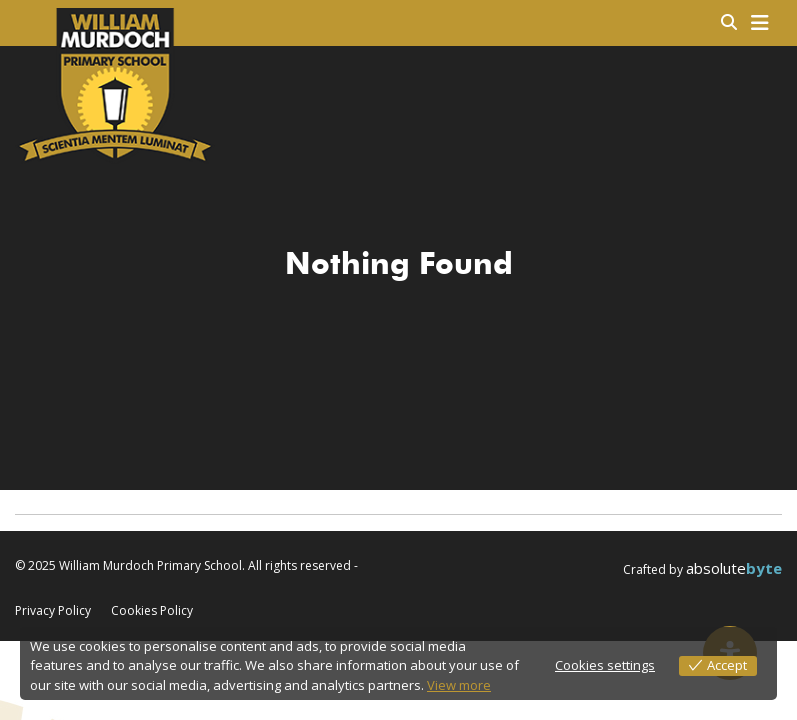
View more (459, 685)
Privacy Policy (53, 611)
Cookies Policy (152, 611)
